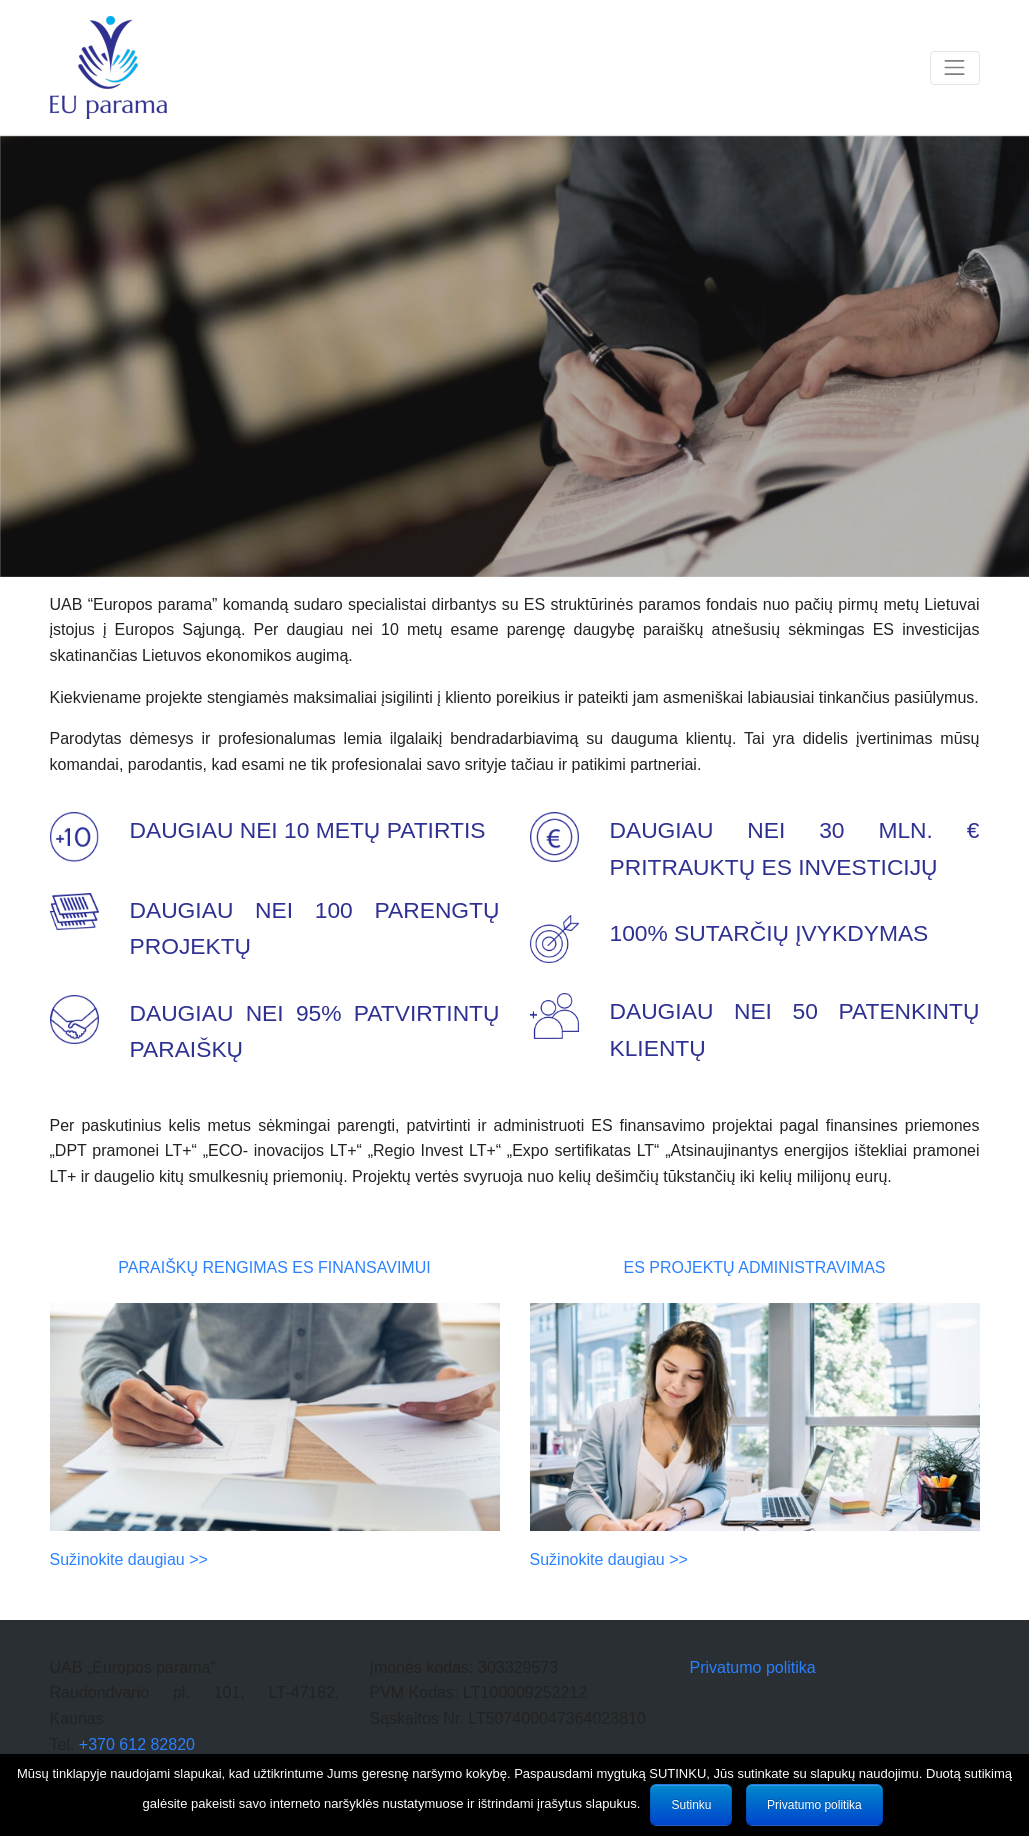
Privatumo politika (752, 1667)
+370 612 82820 (137, 1744)
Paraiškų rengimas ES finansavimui (274, 1267)
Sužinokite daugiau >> (129, 1559)
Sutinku (691, 1805)
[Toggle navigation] (955, 68)
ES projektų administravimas (755, 1267)
